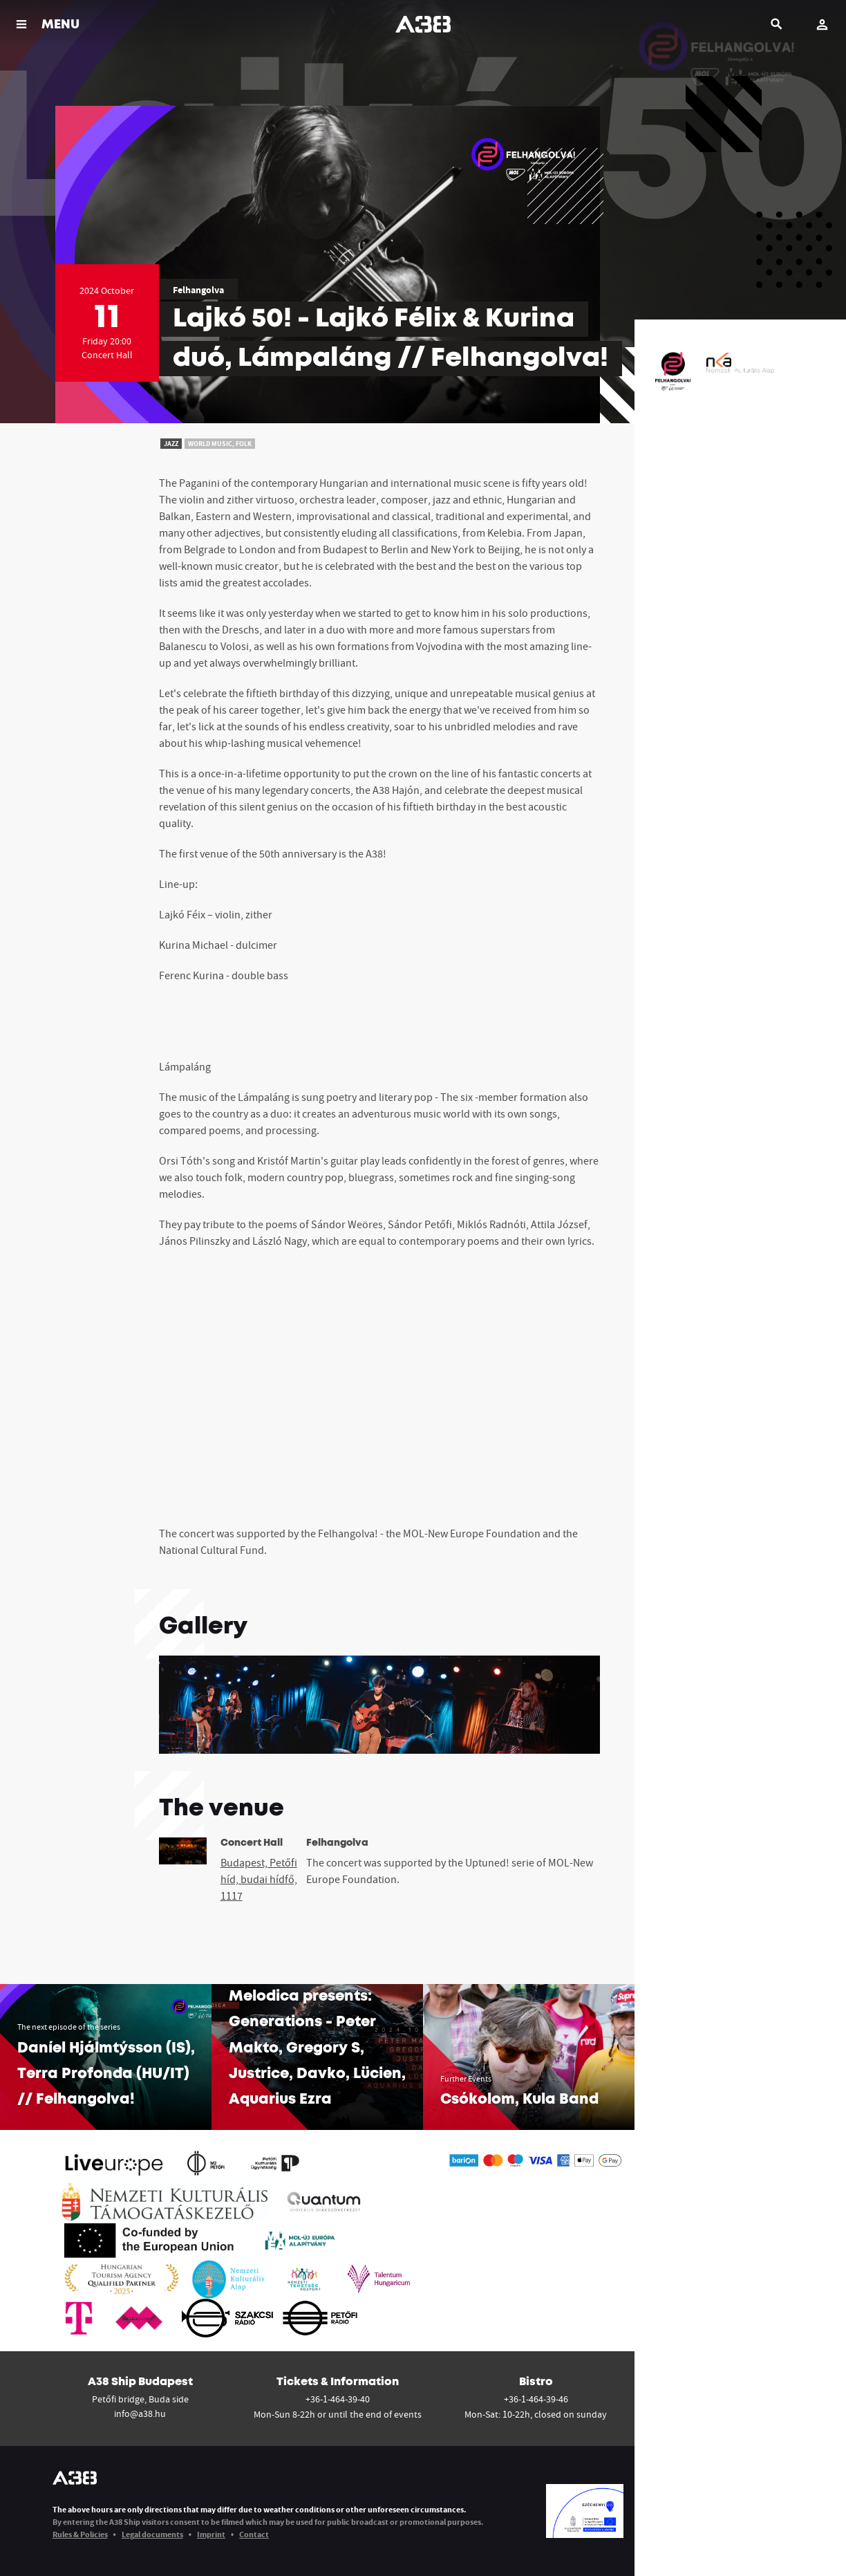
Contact (254, 2534)
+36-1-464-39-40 (338, 2399)
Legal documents (152, 2534)
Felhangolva (198, 290)
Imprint (211, 2534)
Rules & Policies (80, 2534)
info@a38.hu (140, 2413)
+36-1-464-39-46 (536, 2399)
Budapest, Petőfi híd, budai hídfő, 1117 (258, 1878)
